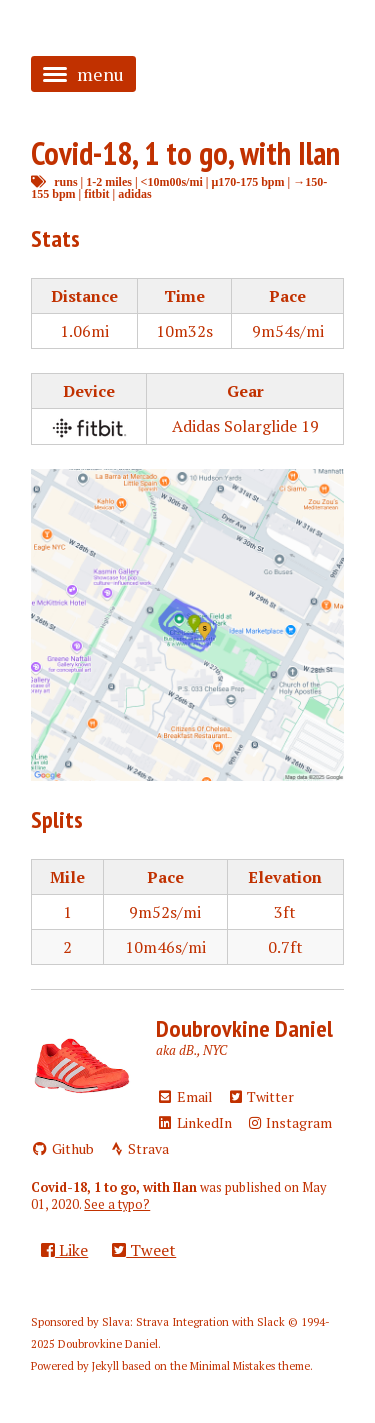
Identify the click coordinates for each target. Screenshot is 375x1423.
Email (184, 1096)
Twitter (261, 1096)
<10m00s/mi (172, 181)
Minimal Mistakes (232, 1366)
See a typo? (117, 1204)
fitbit (96, 193)
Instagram (289, 1122)
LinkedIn (194, 1122)
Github (62, 1148)
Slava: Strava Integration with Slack (193, 1322)
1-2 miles (109, 181)
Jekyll (105, 1366)
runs (65, 181)
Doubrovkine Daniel (244, 1028)
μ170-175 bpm (247, 181)
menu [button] (83, 74)
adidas (134, 193)
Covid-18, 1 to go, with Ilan (185, 153)
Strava (139, 1148)
